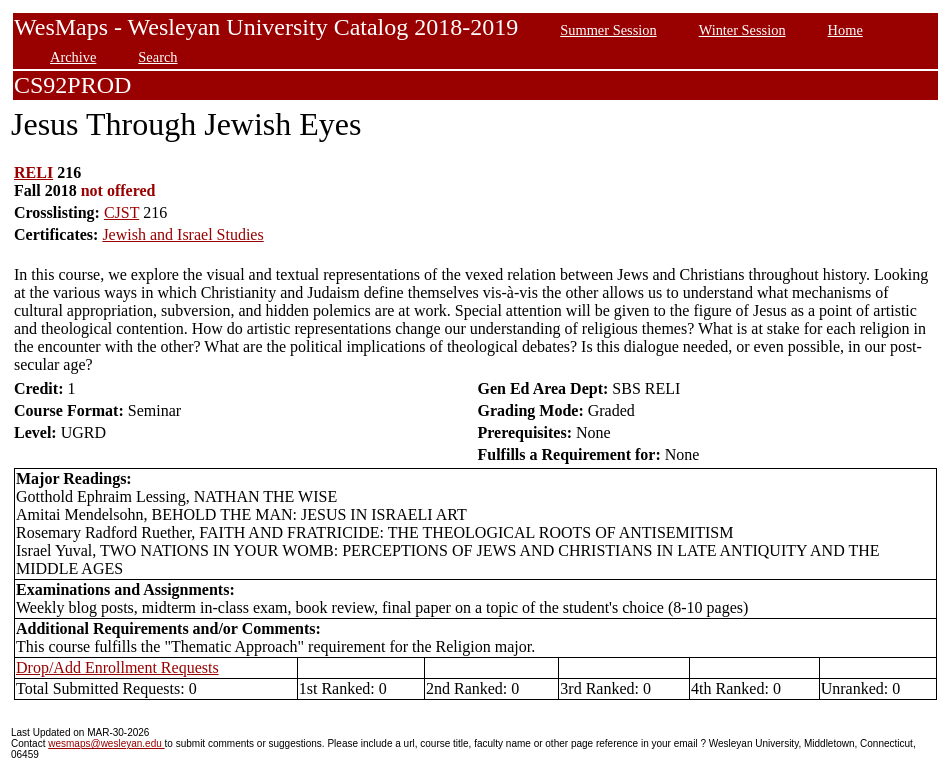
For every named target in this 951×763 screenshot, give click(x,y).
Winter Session (742, 30)
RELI (33, 172)
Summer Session (608, 30)
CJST (121, 212)
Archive (73, 57)
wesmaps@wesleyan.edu (106, 743)
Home (845, 30)
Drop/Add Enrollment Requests (117, 667)
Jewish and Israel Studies (182, 234)
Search (157, 57)
